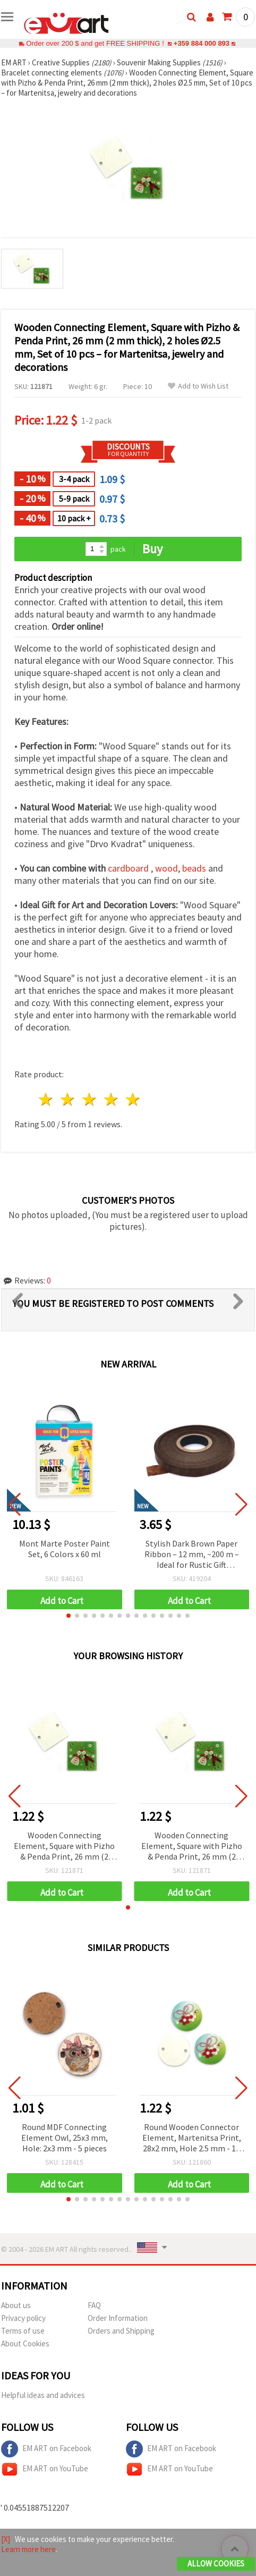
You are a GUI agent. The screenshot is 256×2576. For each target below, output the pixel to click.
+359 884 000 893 (201, 43)
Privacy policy (23, 2318)
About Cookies (25, 2343)
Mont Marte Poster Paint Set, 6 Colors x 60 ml (64, 1548)
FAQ (94, 2305)
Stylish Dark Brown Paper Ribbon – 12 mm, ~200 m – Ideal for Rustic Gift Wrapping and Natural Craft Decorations (191, 1555)
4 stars (111, 1099)
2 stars (68, 1099)
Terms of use (23, 2331)
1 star (46, 1099)
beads (194, 868)
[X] (5, 2539)
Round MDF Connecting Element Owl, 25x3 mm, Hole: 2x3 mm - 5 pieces (64, 2137)
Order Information (118, 2318)
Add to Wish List (198, 386)
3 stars (90, 1099)
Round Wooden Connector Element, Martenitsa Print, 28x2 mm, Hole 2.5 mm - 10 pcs (191, 2138)
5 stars (133, 1099)
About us (16, 2305)
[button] (68, 1616)
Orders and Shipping (121, 2331)
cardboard (128, 868)
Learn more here (28, 2549)
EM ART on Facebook (46, 2448)
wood (166, 868)
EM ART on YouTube (44, 2469)
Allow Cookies (215, 2563)
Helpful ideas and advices (43, 2395)
